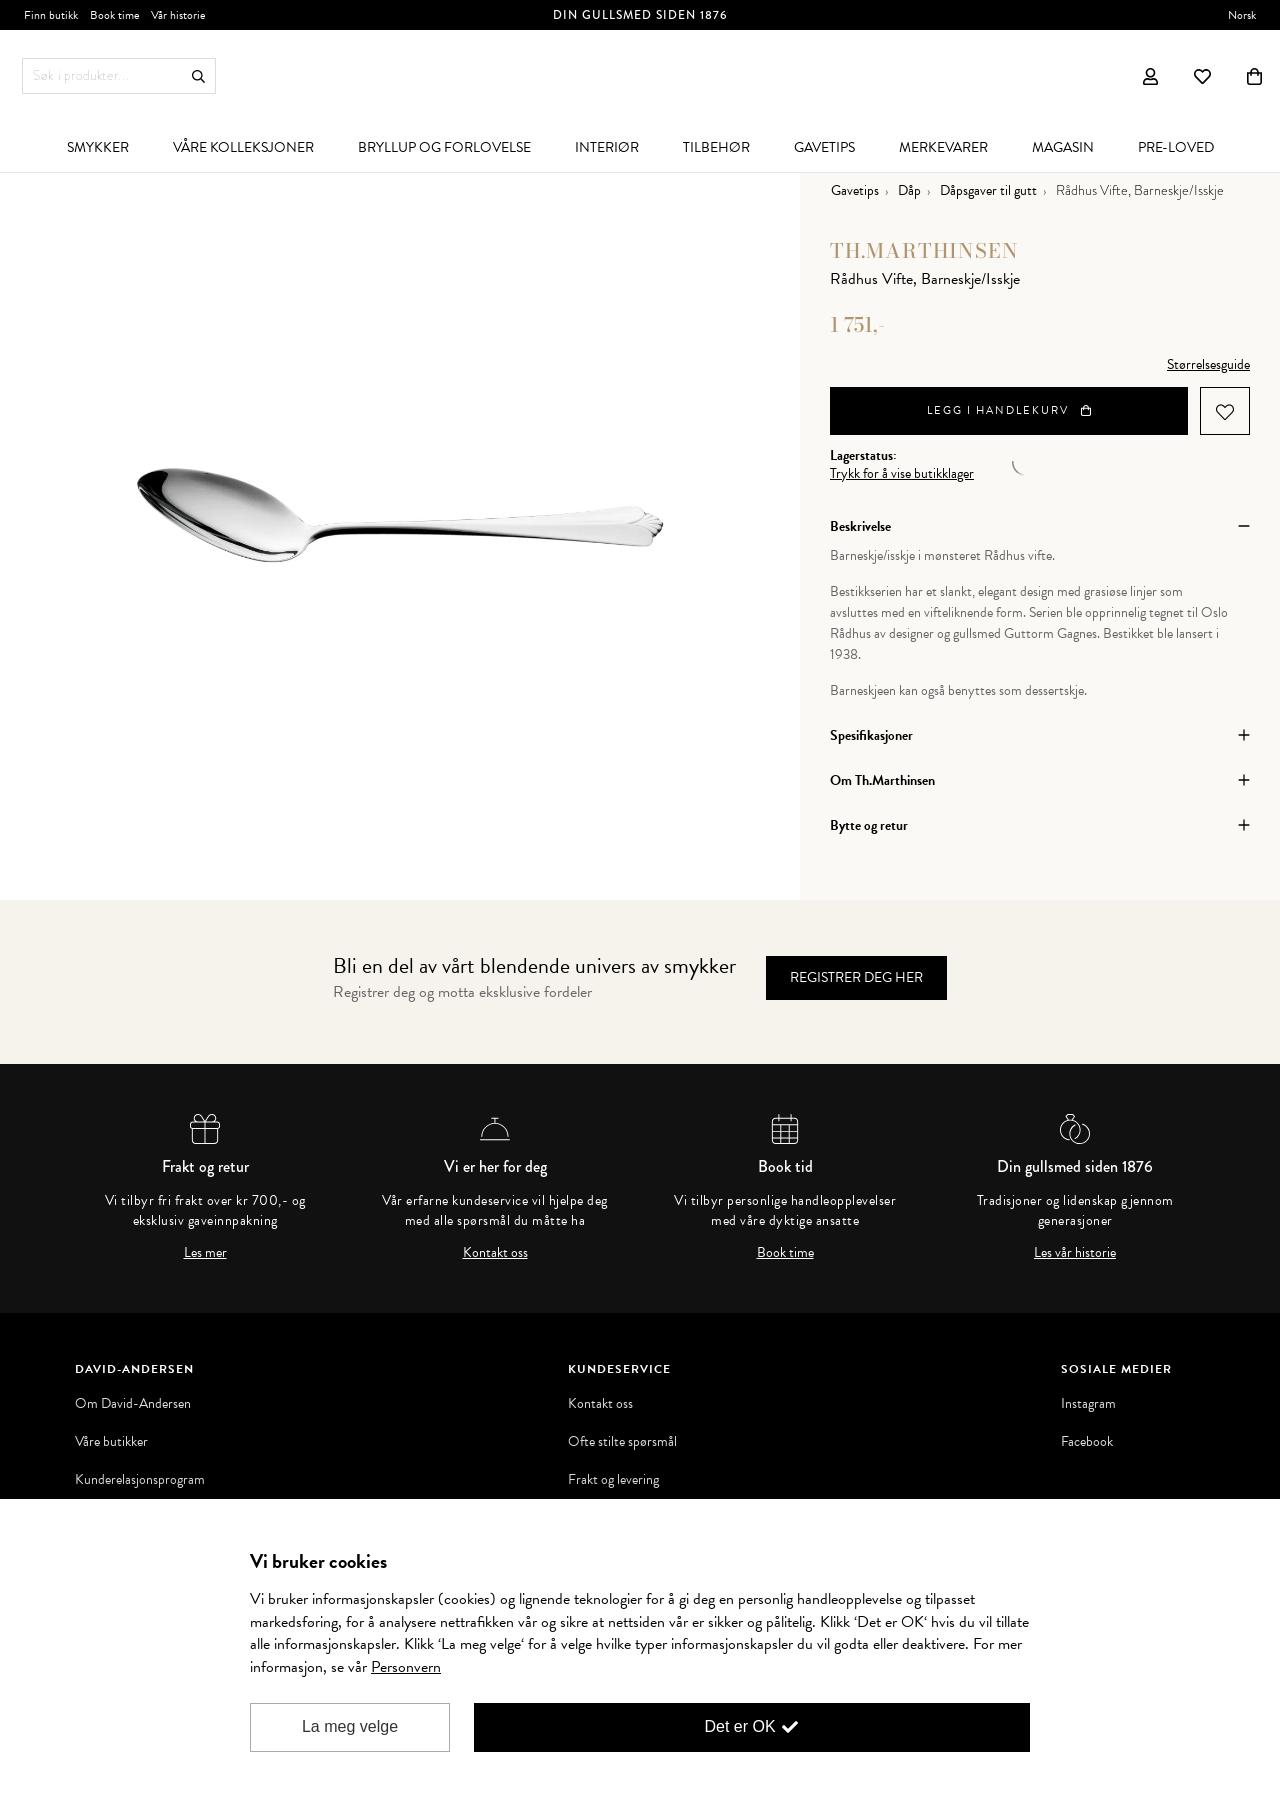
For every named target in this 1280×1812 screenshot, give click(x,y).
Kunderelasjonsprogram (140, 1480)
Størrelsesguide (1208, 364)
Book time (785, 1253)
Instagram (1088, 1404)
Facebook (1087, 1442)
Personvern (406, 1667)
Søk (198, 76)
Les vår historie (1075, 1253)
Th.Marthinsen (924, 250)
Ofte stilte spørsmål (622, 1442)
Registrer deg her (856, 977)
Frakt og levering (613, 1480)
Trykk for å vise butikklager (902, 474)
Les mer (205, 1253)
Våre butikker (111, 1442)
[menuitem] (98, 147)
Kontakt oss (495, 1253)
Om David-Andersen (133, 1404)
